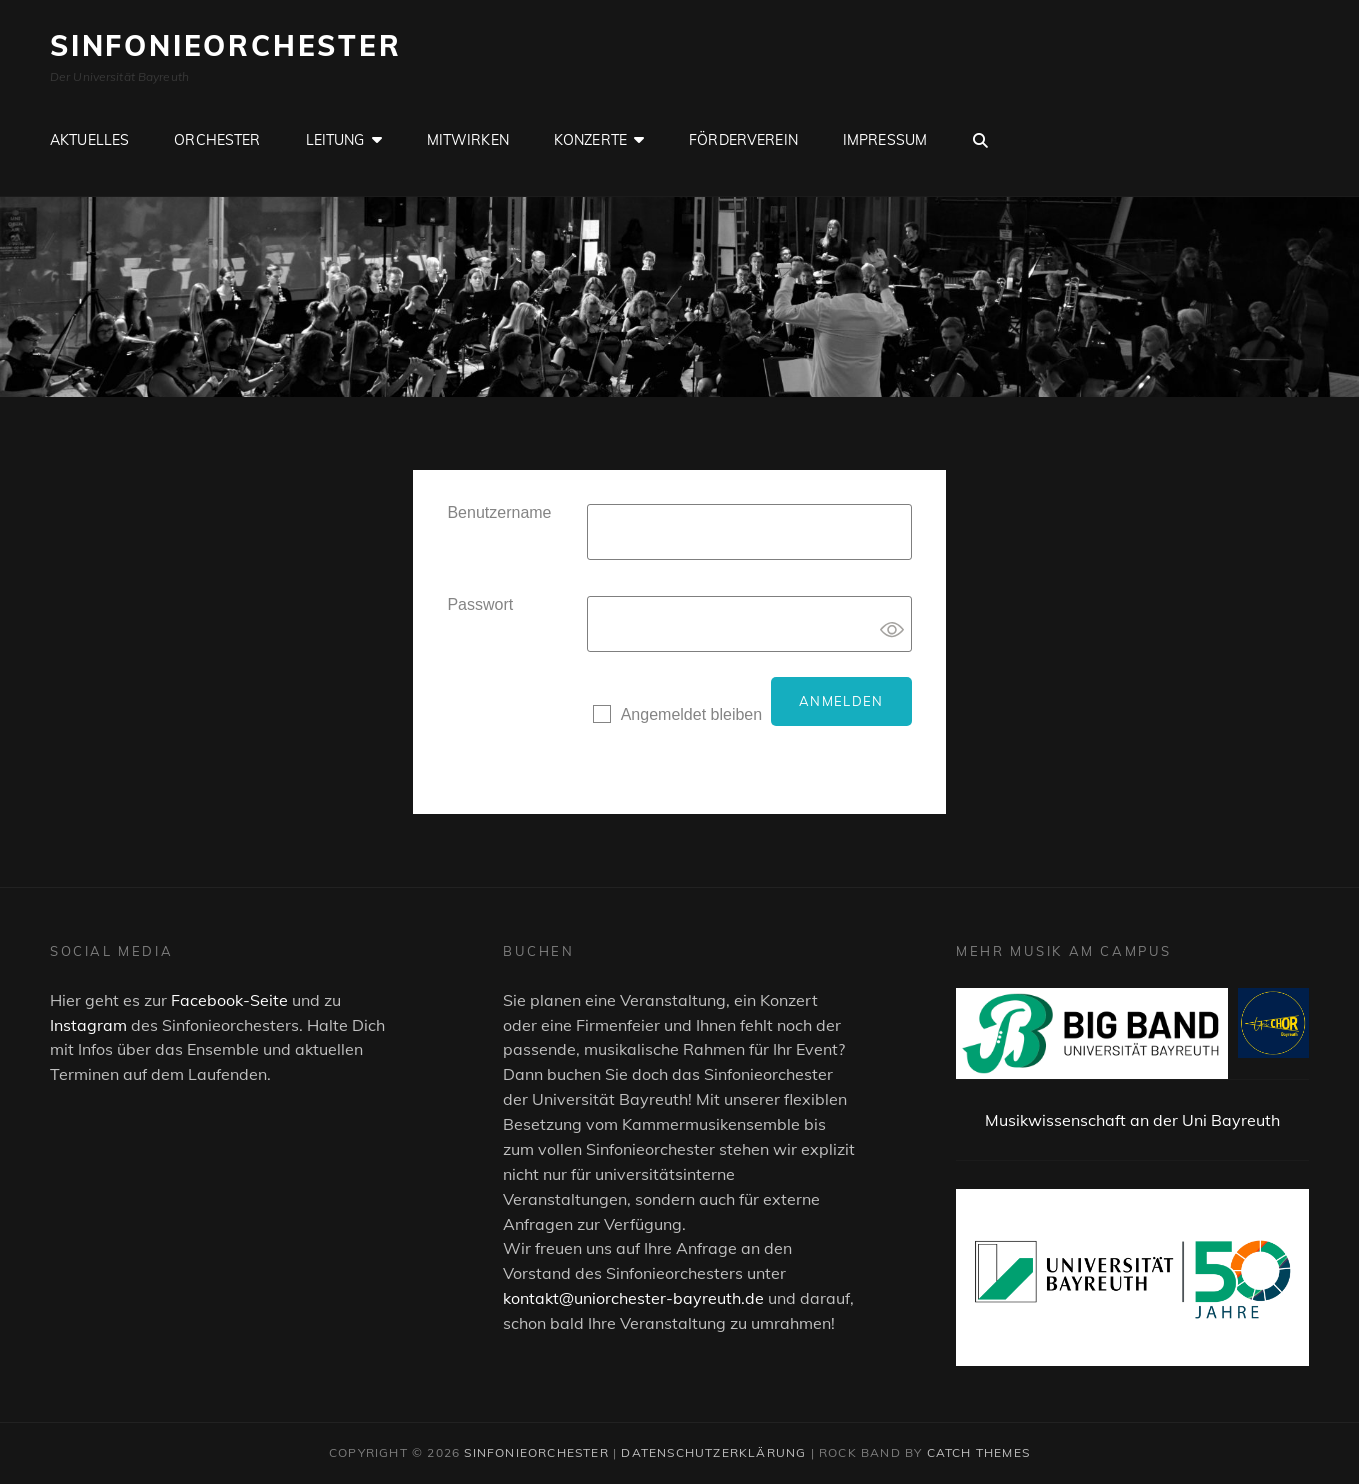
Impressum (885, 140)
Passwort (480, 604)
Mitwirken (468, 140)
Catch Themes (978, 1452)
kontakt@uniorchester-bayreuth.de (633, 1298)
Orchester (217, 140)
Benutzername (499, 512)
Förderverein (743, 140)
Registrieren (636, 756)
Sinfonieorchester (226, 45)
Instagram (88, 1025)
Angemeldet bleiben (691, 714)
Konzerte (590, 140)
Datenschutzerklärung (713, 1452)
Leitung (335, 140)
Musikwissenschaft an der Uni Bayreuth (1132, 1120)
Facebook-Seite (229, 1000)
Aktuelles (89, 140)
